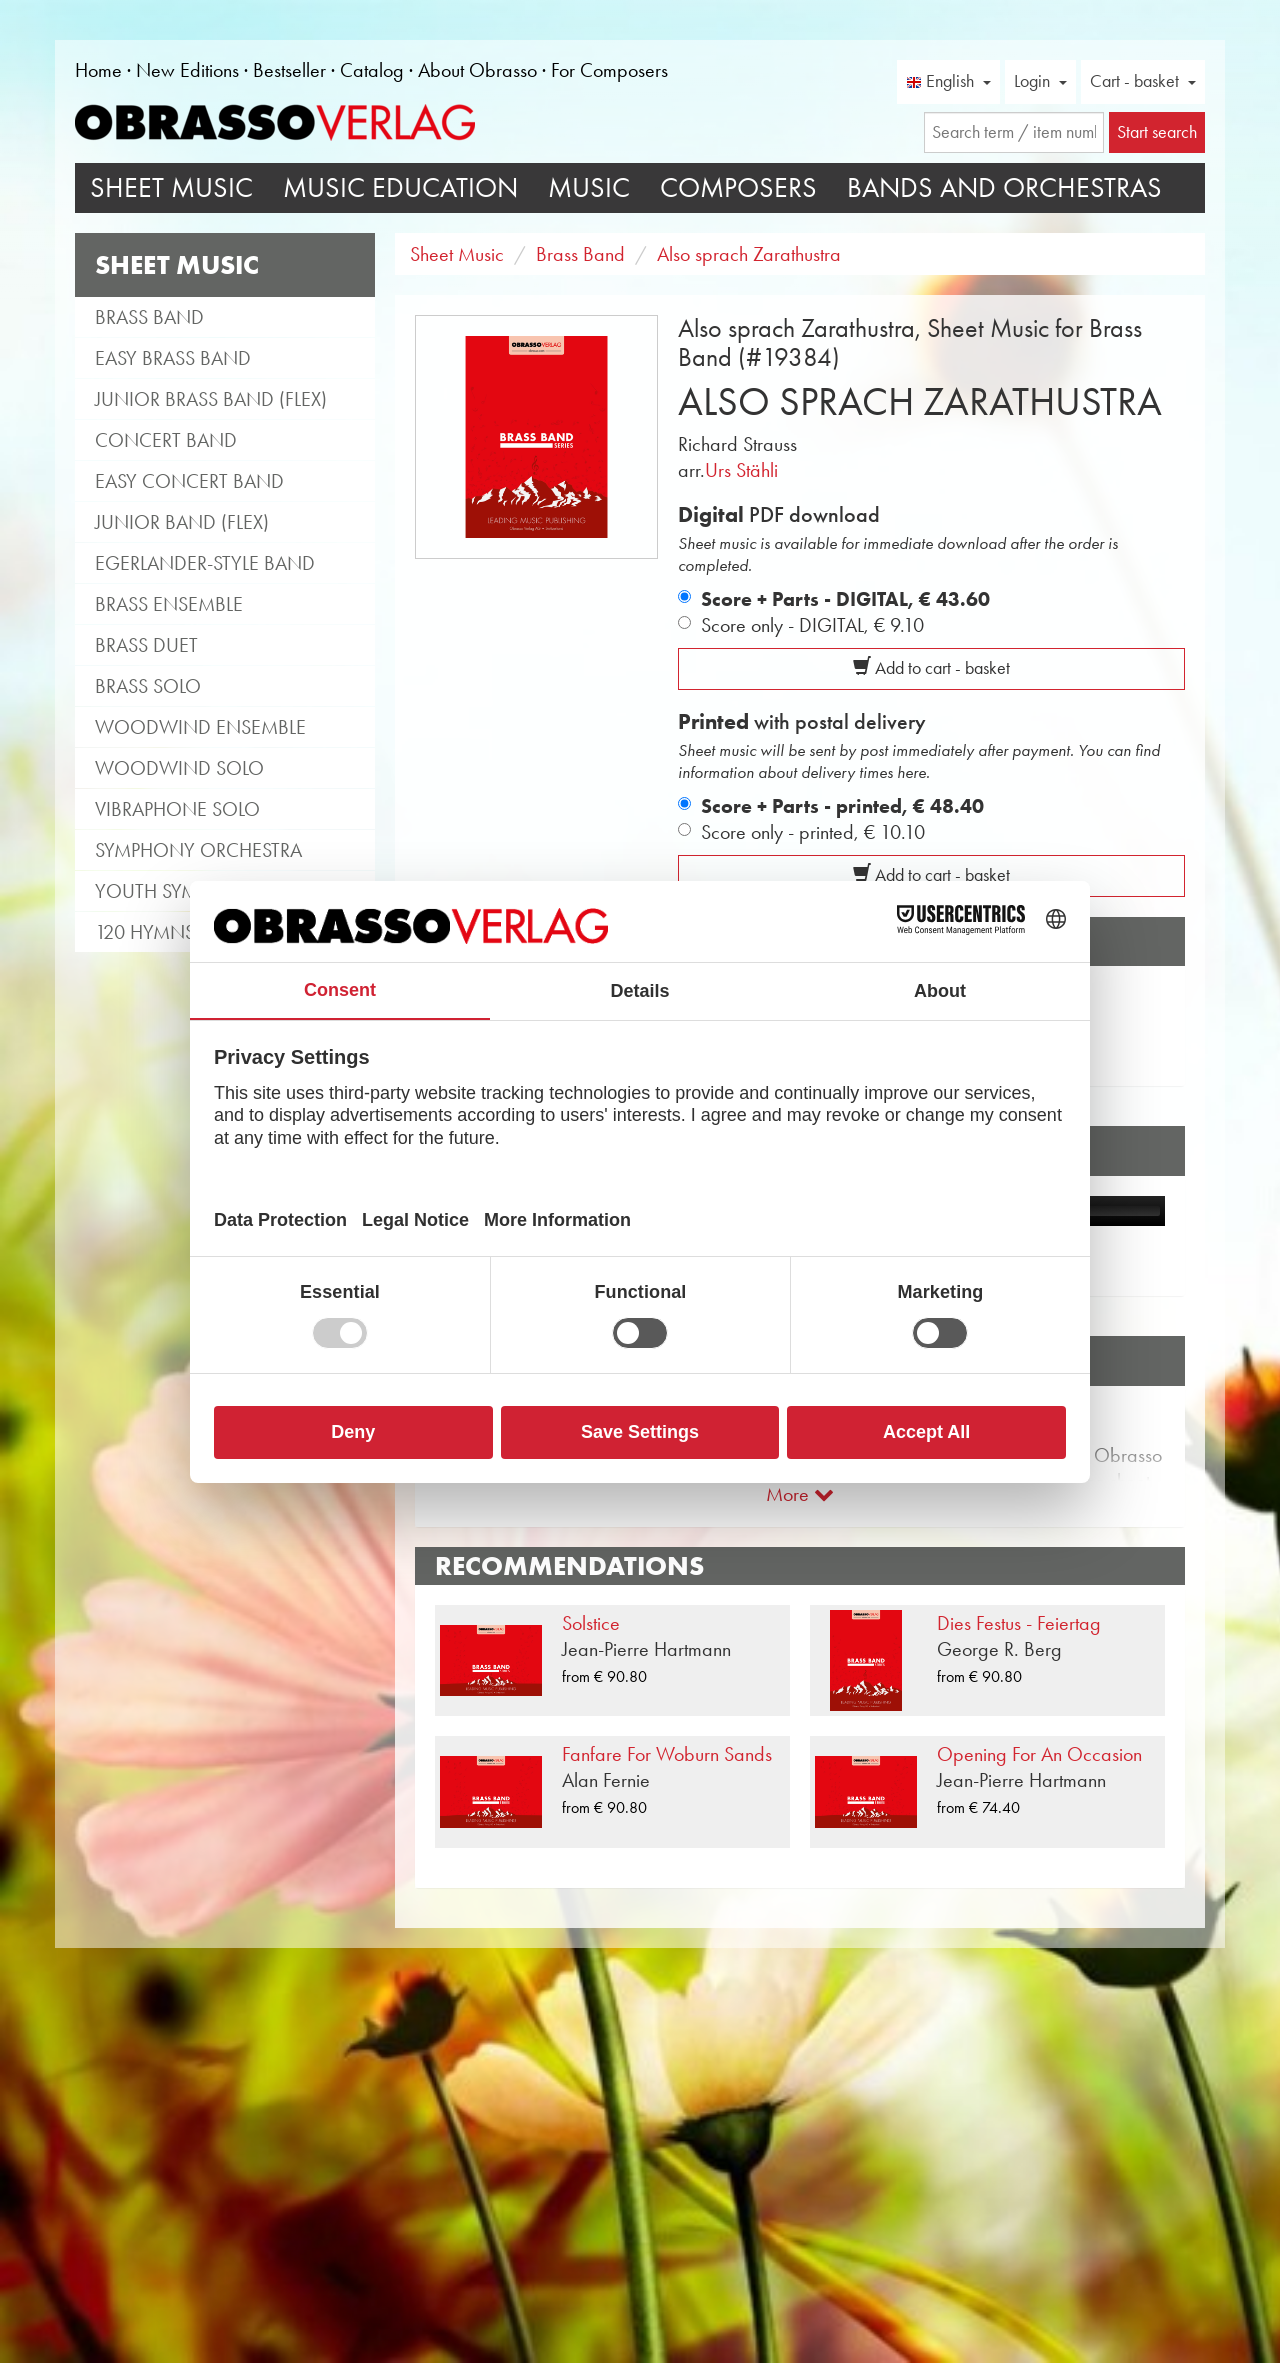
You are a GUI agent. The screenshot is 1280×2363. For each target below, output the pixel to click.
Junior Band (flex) (182, 522)
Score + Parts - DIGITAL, (845, 599)
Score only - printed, (813, 832)
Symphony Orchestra (198, 850)
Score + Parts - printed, (842, 806)
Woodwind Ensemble (200, 727)
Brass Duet (146, 645)
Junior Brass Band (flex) (211, 399)
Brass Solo (148, 686)
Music (589, 187)
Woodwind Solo (179, 768)
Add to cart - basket (931, 668)
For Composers (609, 70)
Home (98, 70)
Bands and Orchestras (1004, 187)
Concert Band (166, 440)
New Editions (187, 70)
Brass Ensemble (169, 604)
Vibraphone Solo (177, 809)
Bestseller (289, 70)
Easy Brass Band (173, 358)
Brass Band (149, 317)
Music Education (400, 187)
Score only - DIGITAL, (812, 625)
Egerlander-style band (205, 563)
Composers (738, 187)
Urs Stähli (741, 470)
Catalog (372, 70)
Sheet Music (171, 187)
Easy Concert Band (189, 481)
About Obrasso (477, 70)
